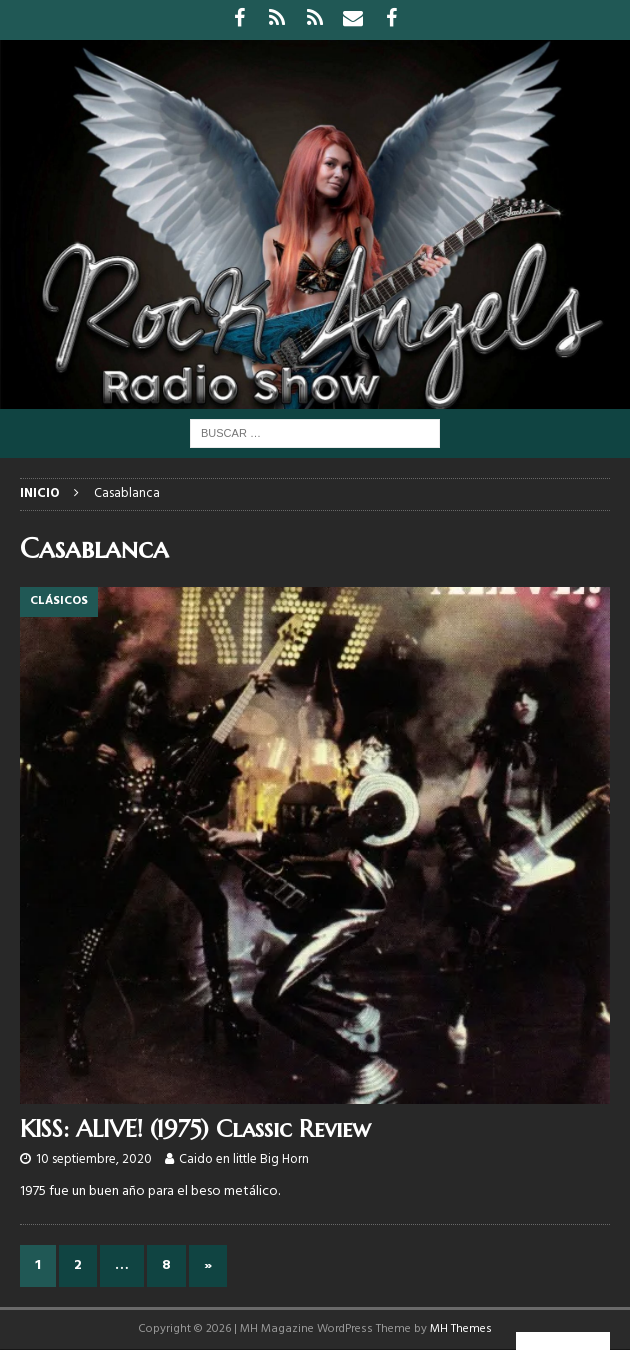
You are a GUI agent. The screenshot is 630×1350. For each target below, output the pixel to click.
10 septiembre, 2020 (94, 1159)
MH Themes (461, 1329)
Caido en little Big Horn (244, 1159)
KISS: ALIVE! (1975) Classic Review (195, 1129)
